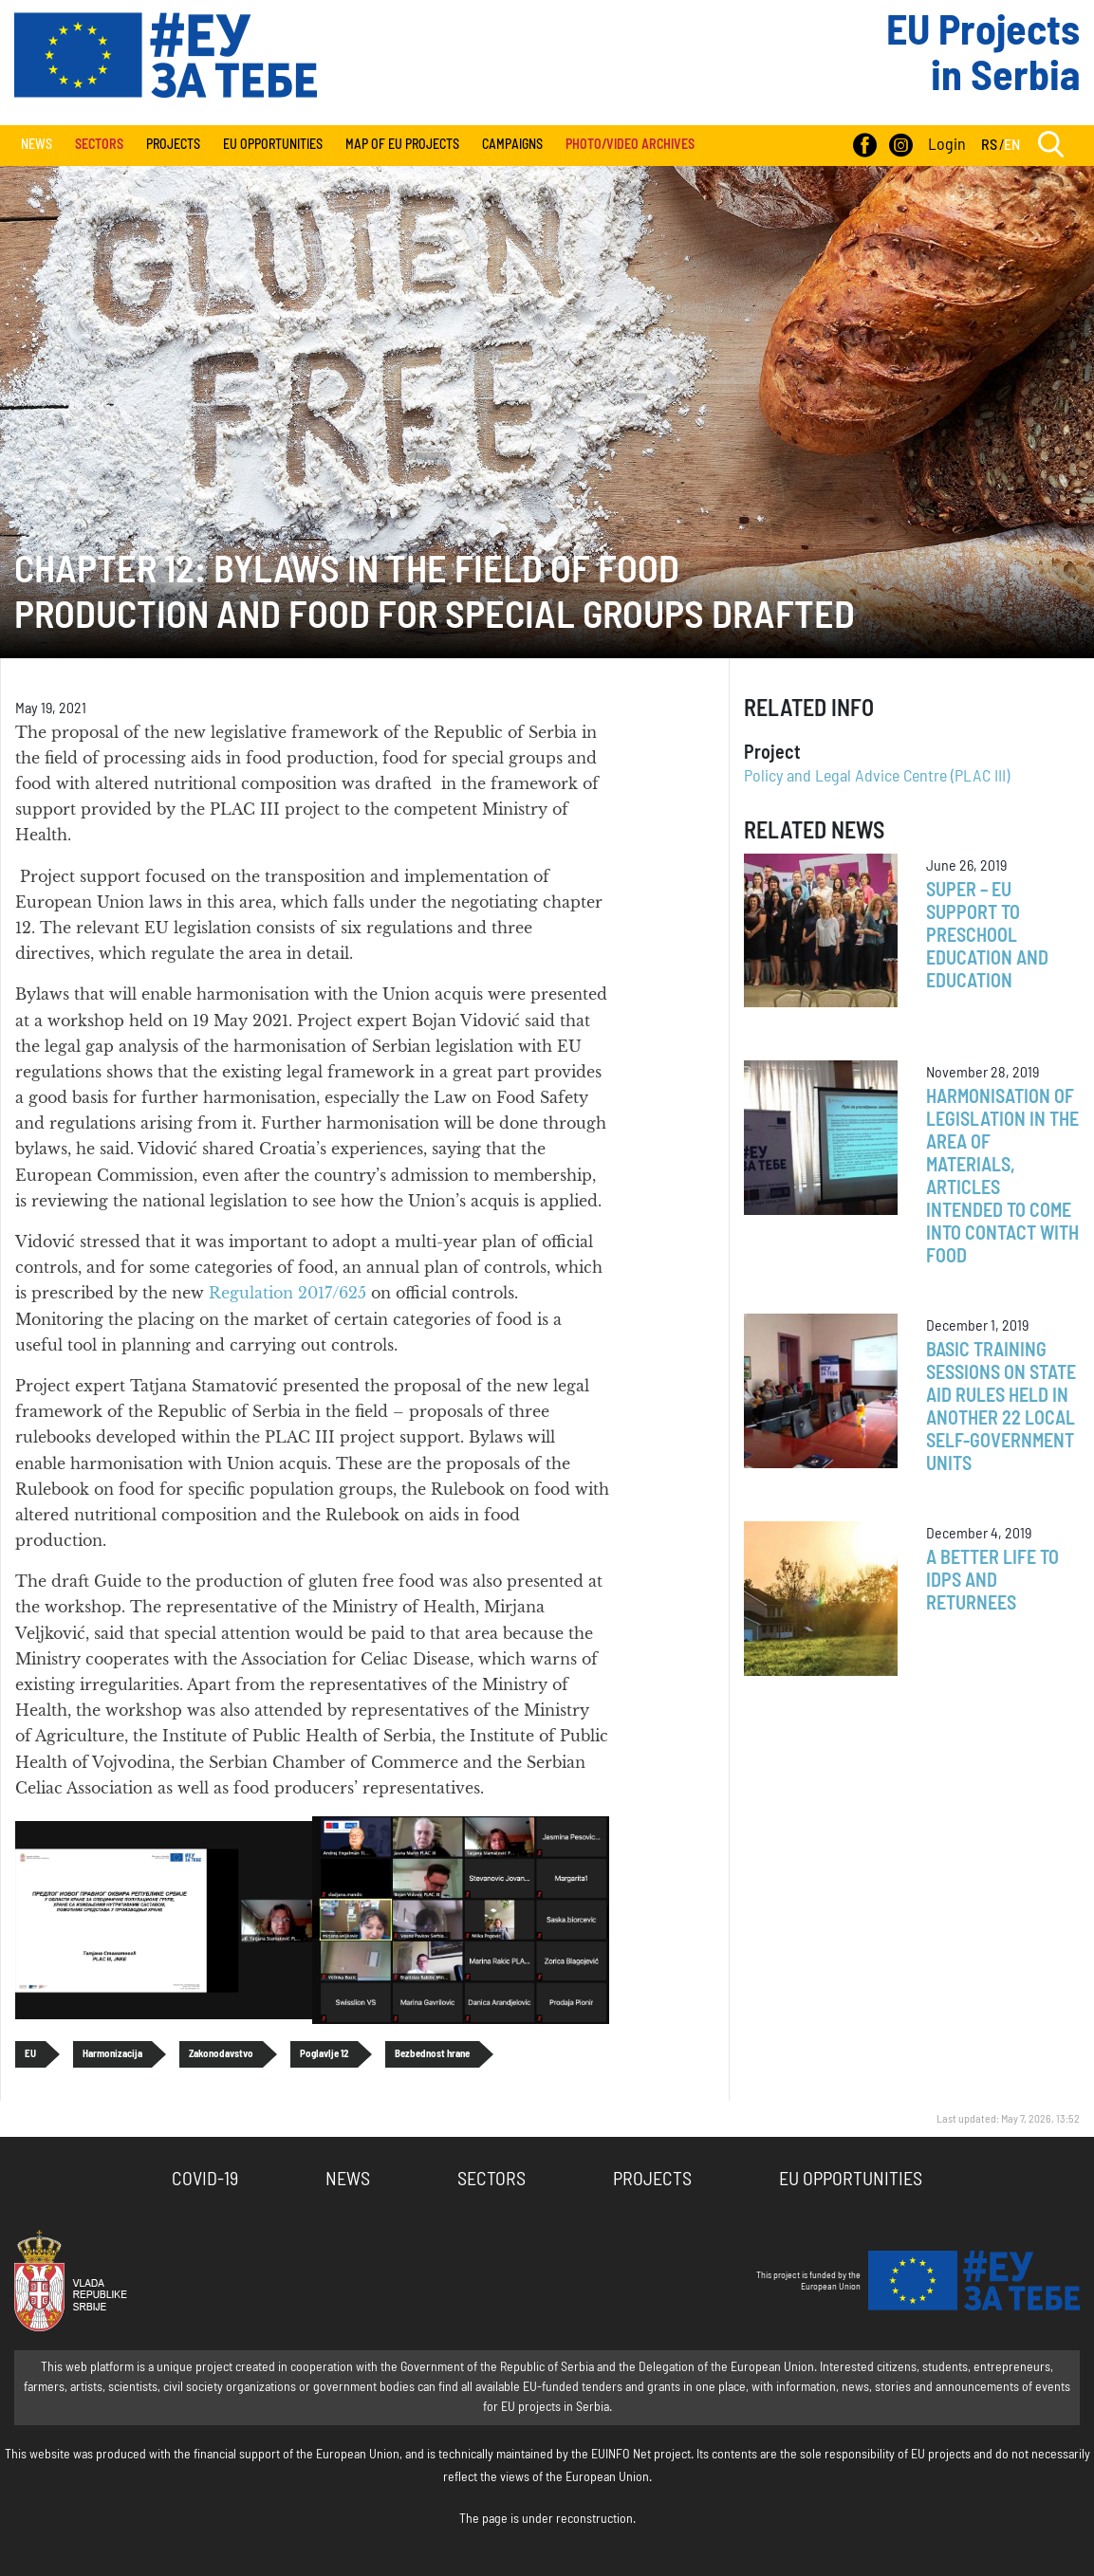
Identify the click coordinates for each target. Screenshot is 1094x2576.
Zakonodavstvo (221, 2054)
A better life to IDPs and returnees (992, 1581)
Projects (173, 145)
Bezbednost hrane (432, 2054)
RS (989, 145)
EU (30, 2054)
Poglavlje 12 (324, 2054)
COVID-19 (205, 2179)
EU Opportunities (273, 145)
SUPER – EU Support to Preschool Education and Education (987, 936)
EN (1012, 145)
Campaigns (512, 145)
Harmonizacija (112, 2054)
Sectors (491, 2179)
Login (947, 145)
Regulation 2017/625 (290, 1292)
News (36, 145)
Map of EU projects (402, 145)
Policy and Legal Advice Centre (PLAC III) (877, 776)
